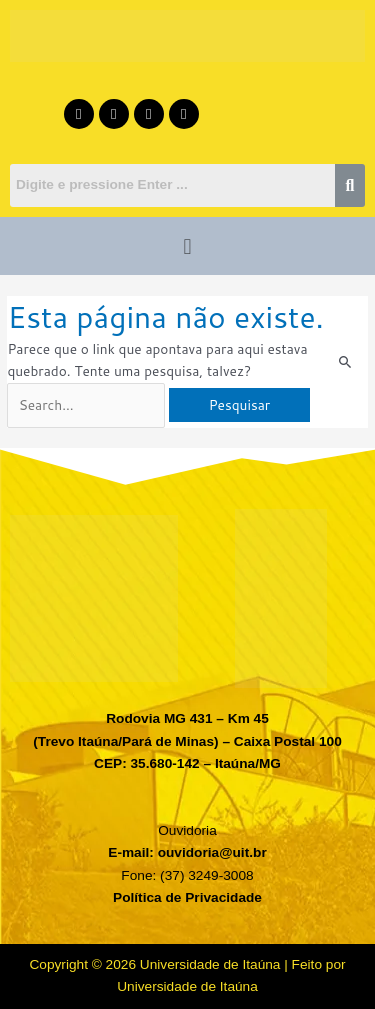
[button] (187, 246)
